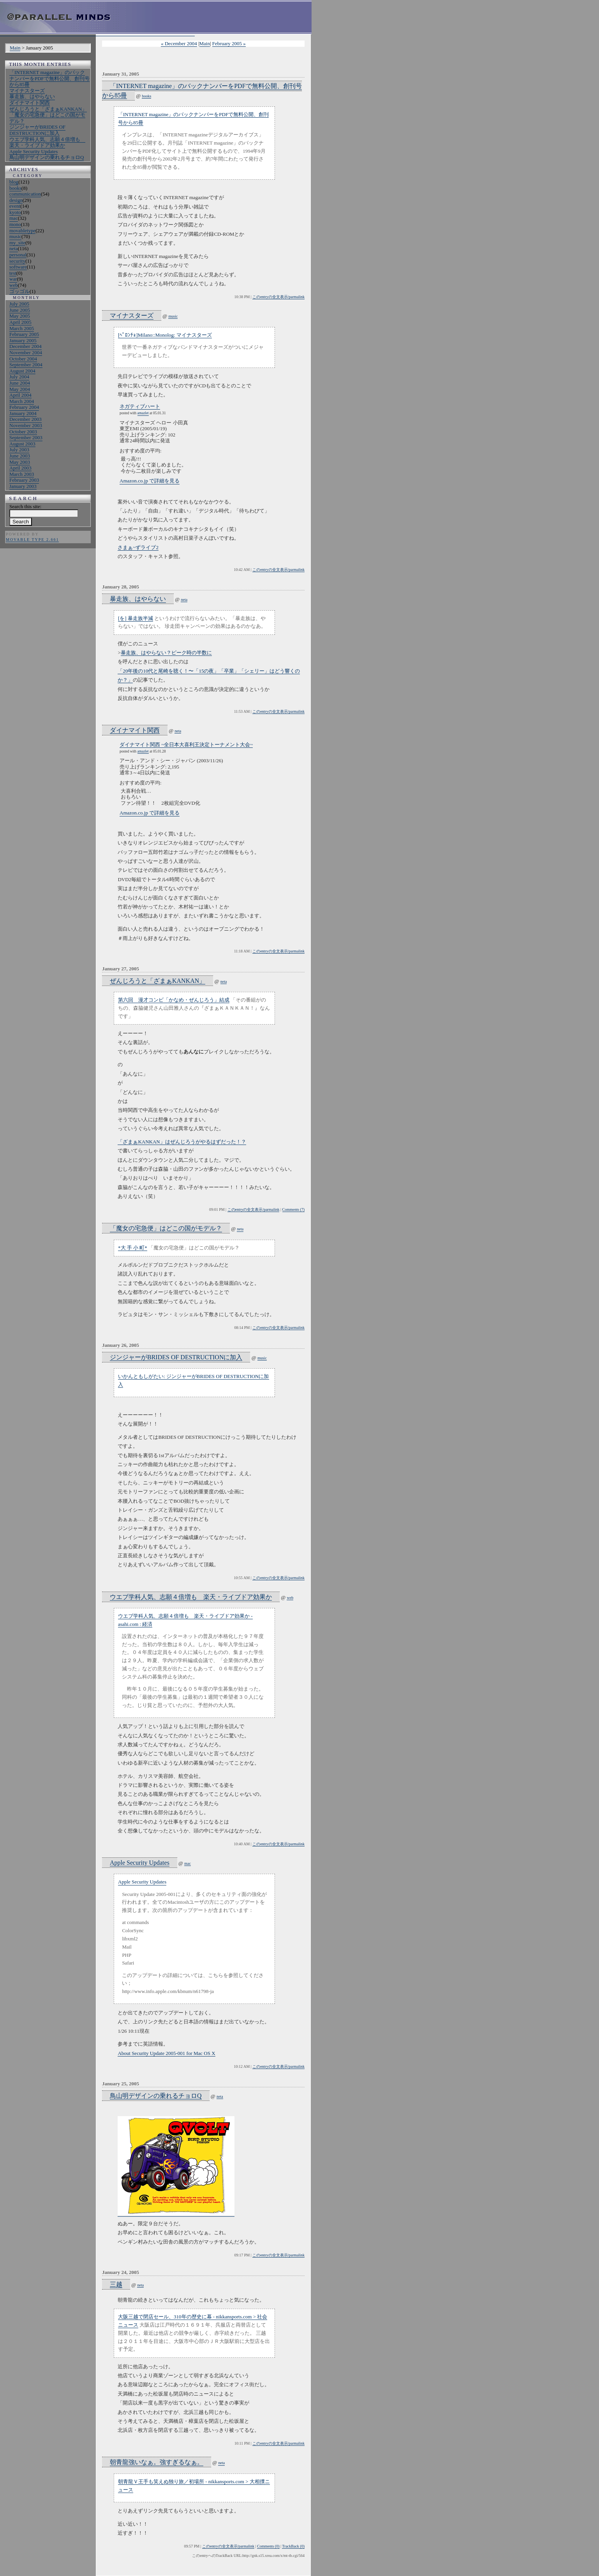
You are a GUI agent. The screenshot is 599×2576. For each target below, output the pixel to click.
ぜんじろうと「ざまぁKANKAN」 (48, 109)
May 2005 (19, 316)
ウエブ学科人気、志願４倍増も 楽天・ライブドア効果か (47, 142)
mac (13, 218)
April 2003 (20, 468)
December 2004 (25, 346)
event (14, 206)
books (15, 188)
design (16, 200)
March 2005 (21, 328)
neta (13, 248)
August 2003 (22, 444)
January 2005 (23, 340)
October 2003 (23, 432)
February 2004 (24, 407)
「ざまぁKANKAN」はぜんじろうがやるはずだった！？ (182, 1142)
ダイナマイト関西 (29, 103)
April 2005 (20, 322)
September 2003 (25, 437)
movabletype (22, 230)
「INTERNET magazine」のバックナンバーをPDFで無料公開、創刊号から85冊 (49, 78)
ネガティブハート (140, 406)
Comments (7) (293, 1209)
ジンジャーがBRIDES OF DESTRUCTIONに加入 (37, 130)
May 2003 (19, 462)
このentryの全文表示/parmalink (278, 297)
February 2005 (24, 334)
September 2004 (25, 364)
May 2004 (19, 389)
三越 (116, 2284)
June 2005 (19, 310)
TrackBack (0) (293, 2546)
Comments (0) (268, 2546)
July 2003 (19, 449)
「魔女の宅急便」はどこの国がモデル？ (166, 1228)
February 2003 (24, 480)
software (18, 267)
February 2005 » (229, 43)
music (15, 236)
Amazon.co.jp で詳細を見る (150, 481)
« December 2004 (179, 43)
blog (13, 182)
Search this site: (25, 506)
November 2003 (25, 425)
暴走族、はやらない (32, 96)
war (13, 279)
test (12, 273)
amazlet (143, 413)
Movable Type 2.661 (32, 539)
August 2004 (22, 371)
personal (17, 255)
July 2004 (19, 377)
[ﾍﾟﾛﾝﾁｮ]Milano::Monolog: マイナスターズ (165, 335)
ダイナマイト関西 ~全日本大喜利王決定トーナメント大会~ (186, 744)
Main (15, 48)
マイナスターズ (27, 91)
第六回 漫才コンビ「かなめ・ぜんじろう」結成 (173, 1000)
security (17, 261)
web (13, 285)
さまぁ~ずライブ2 (138, 547)
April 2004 (20, 395)
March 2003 (21, 474)
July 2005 (19, 304)
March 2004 (21, 401)
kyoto (15, 212)
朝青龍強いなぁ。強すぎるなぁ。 (156, 2462)
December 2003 (25, 419)
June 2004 (19, 383)
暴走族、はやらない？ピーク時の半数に (166, 652)
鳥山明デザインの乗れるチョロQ (46, 157)
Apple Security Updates (33, 151)
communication (25, 194)
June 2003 (19, 456)
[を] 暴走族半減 (135, 618)
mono (15, 224)
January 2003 (23, 486)
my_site (17, 243)
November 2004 (25, 352)
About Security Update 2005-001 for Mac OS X (166, 2053)
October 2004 (23, 359)
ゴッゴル (19, 291)
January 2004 (23, 413)
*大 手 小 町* (132, 1248)
